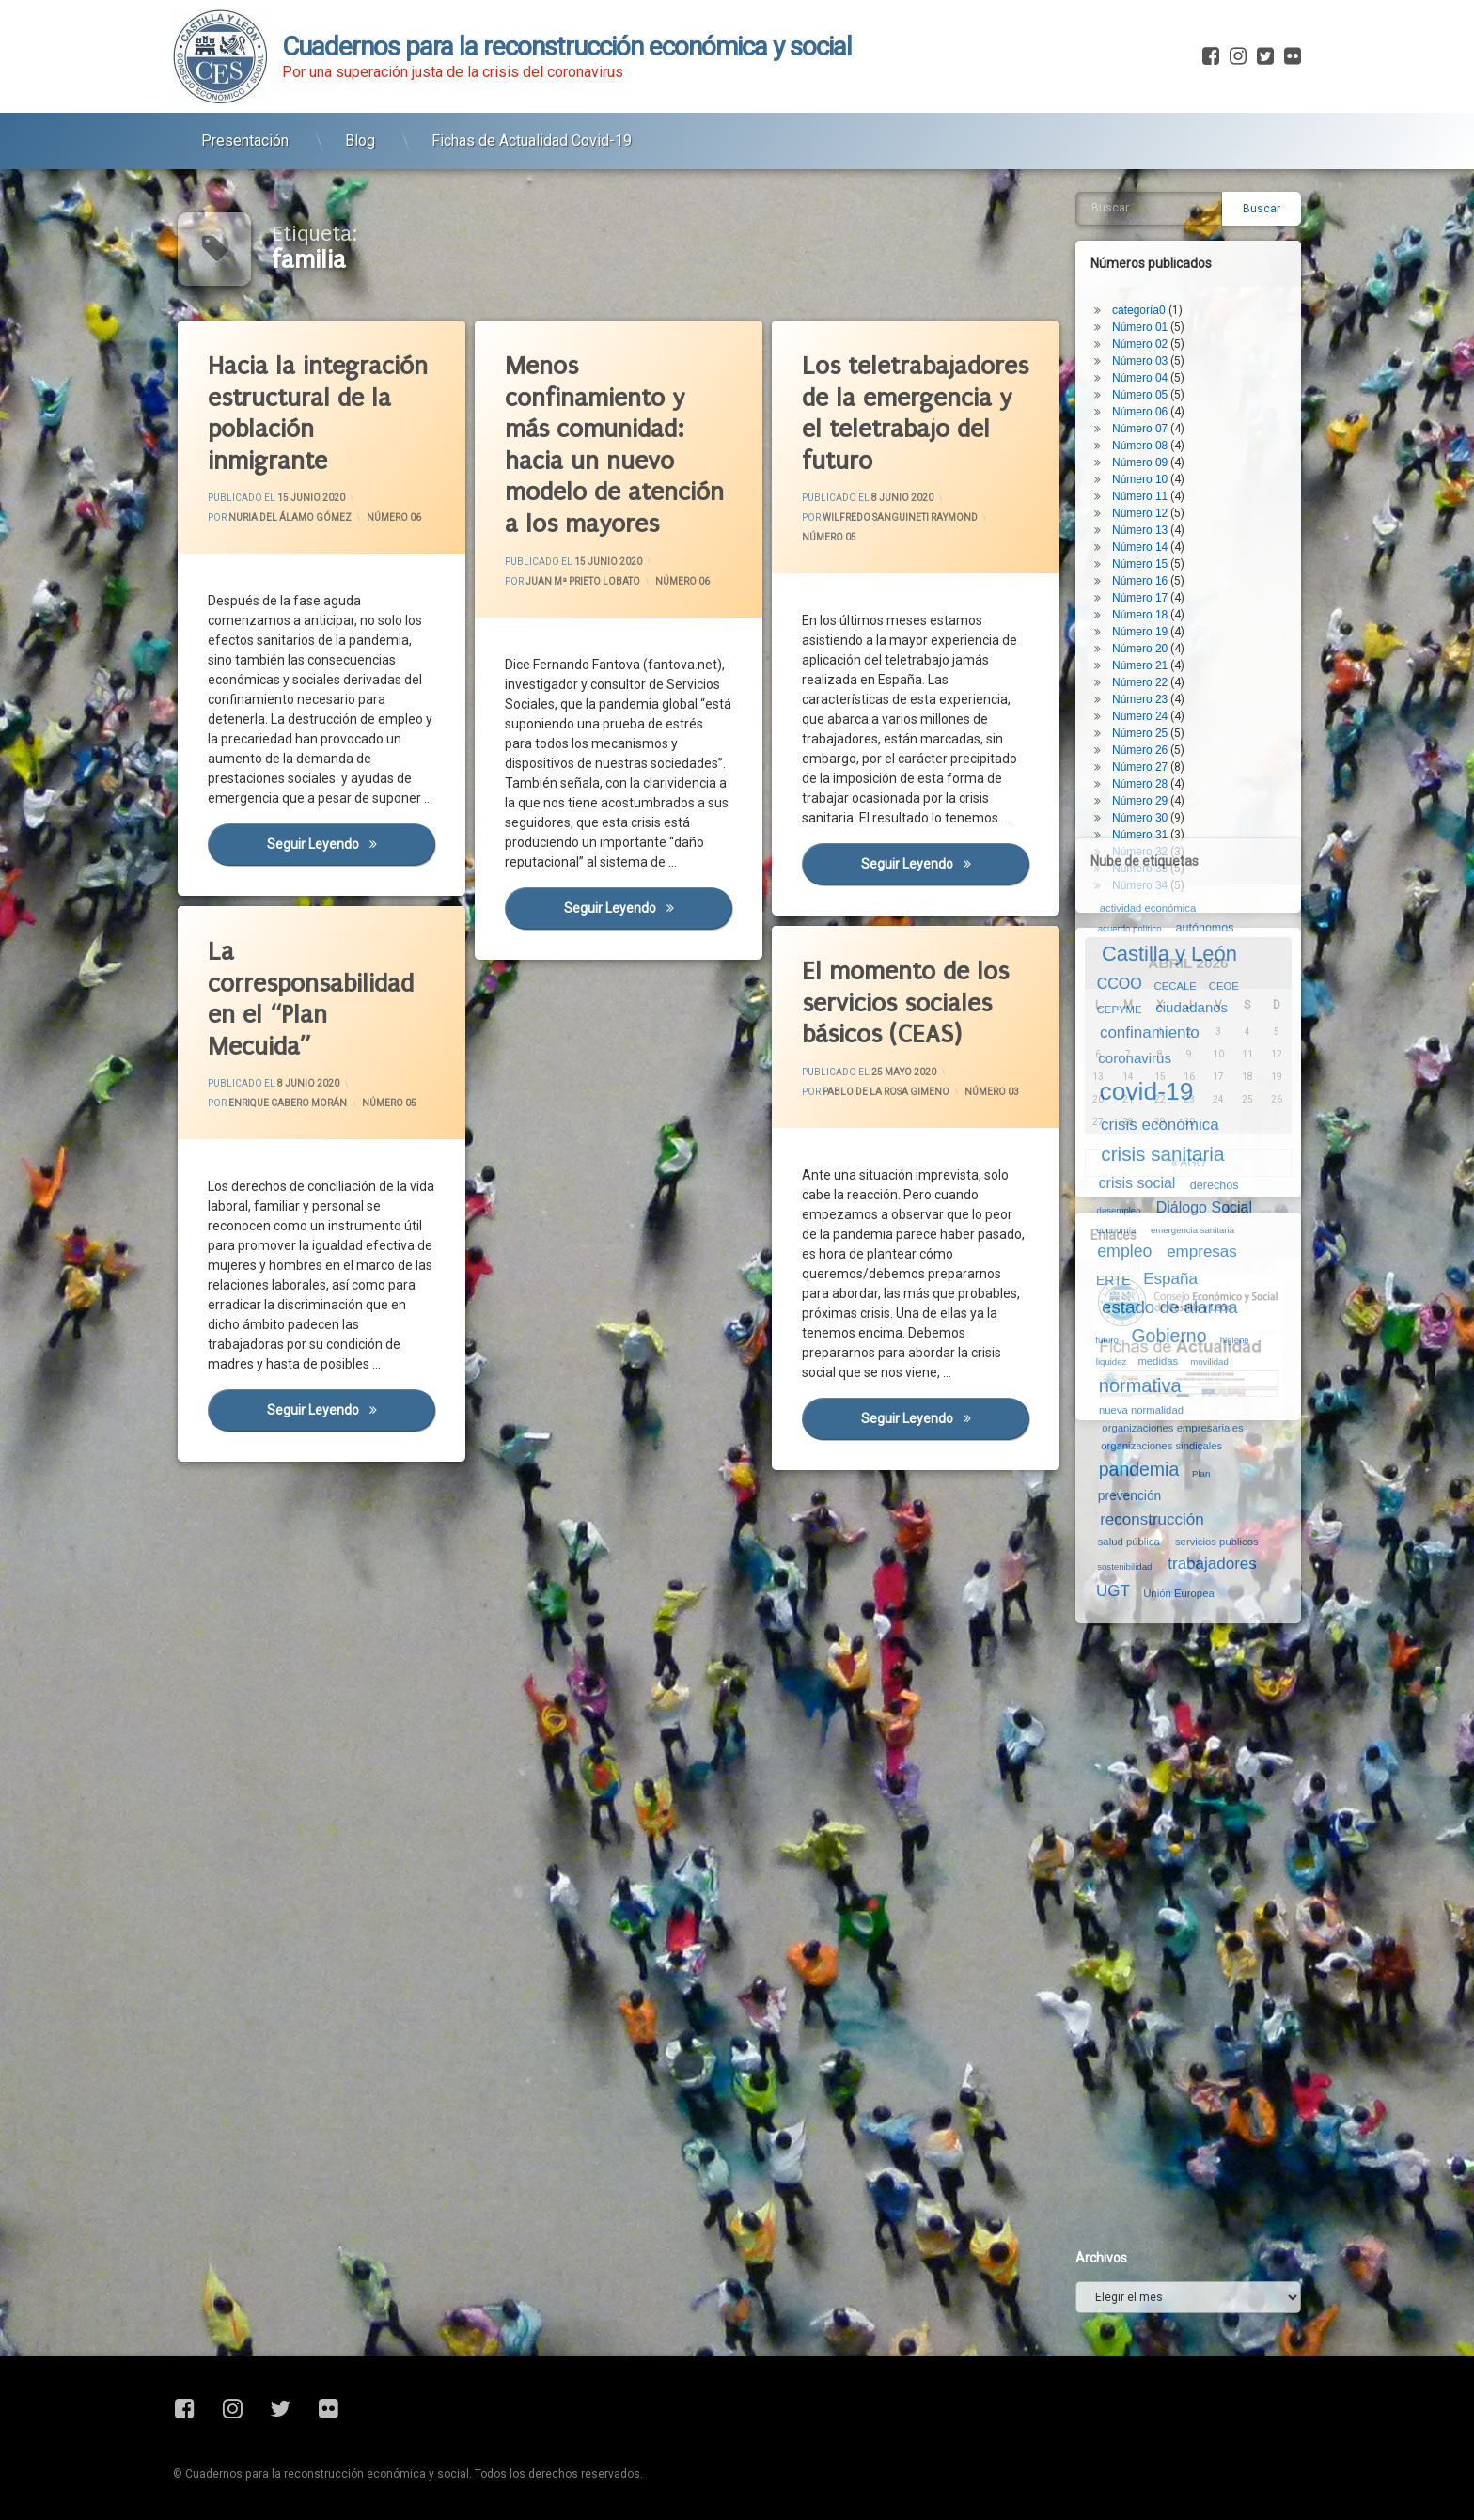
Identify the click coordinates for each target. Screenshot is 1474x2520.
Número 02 (1140, 344)
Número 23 (1140, 699)
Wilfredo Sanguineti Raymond (900, 518)
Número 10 (1140, 479)
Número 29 (1140, 800)
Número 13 (1140, 530)
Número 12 (1140, 513)
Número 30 (1140, 817)
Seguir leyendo (647, 907)
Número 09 (1140, 462)
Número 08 (1140, 445)
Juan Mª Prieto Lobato (582, 581)
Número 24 (1140, 716)
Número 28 (1140, 783)
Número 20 (1140, 648)
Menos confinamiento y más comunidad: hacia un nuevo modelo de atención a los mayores (614, 445)
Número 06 (394, 518)
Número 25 (1140, 733)
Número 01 (1140, 327)
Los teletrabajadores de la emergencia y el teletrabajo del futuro (915, 414)
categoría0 (1139, 310)
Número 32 (1140, 851)
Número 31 (1140, 834)
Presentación (245, 140)
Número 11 (1140, 496)
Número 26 (1140, 750)
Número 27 (1140, 767)
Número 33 (1140, 868)
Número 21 (1140, 665)
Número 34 (1140, 885)
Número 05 (829, 538)
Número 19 (1140, 631)
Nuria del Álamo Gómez (290, 518)
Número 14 (1140, 547)
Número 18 (1140, 614)
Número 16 (1140, 580)
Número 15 (1140, 564)
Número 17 (1140, 597)
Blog (360, 140)
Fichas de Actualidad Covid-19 (531, 140)
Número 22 (1140, 682)
